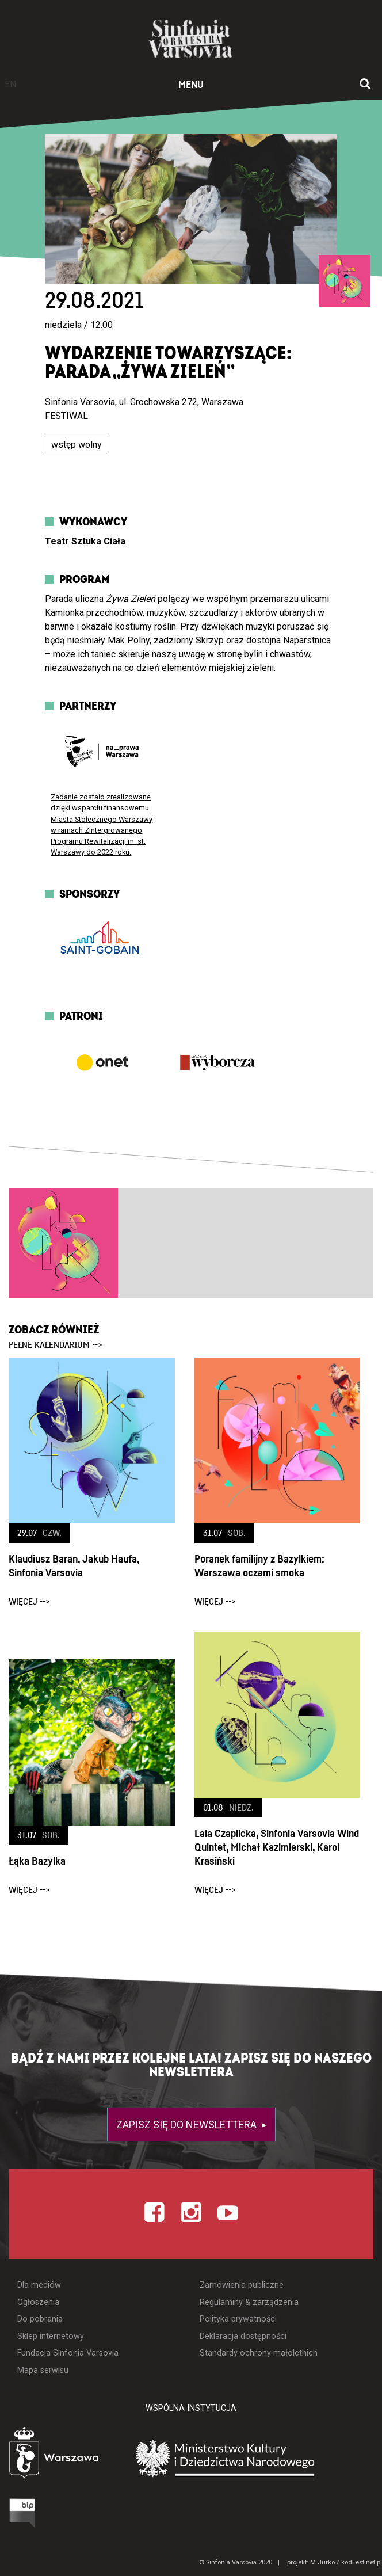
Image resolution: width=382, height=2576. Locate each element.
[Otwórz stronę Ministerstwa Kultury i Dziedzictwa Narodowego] (256, 2457)
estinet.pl (369, 2562)
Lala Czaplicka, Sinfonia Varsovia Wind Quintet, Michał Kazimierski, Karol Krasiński (276, 1847)
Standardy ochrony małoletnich (259, 2353)
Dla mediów (39, 2285)
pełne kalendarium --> (55, 1345)
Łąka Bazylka (37, 1861)
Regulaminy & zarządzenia (249, 2302)
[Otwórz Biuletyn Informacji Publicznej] (24, 2513)
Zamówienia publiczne (242, 2285)
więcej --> (29, 1601)
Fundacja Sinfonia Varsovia (68, 2353)
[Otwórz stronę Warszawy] (62, 2454)
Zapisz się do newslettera (187, 2124)
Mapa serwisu (42, 2370)
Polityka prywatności (238, 2319)
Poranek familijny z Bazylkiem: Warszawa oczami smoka (259, 1566)
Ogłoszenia (38, 2302)
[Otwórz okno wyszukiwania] (365, 85)
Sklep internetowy (50, 2336)
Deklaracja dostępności (243, 2336)
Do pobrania (40, 2319)
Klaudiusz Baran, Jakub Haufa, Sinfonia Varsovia (74, 1566)
